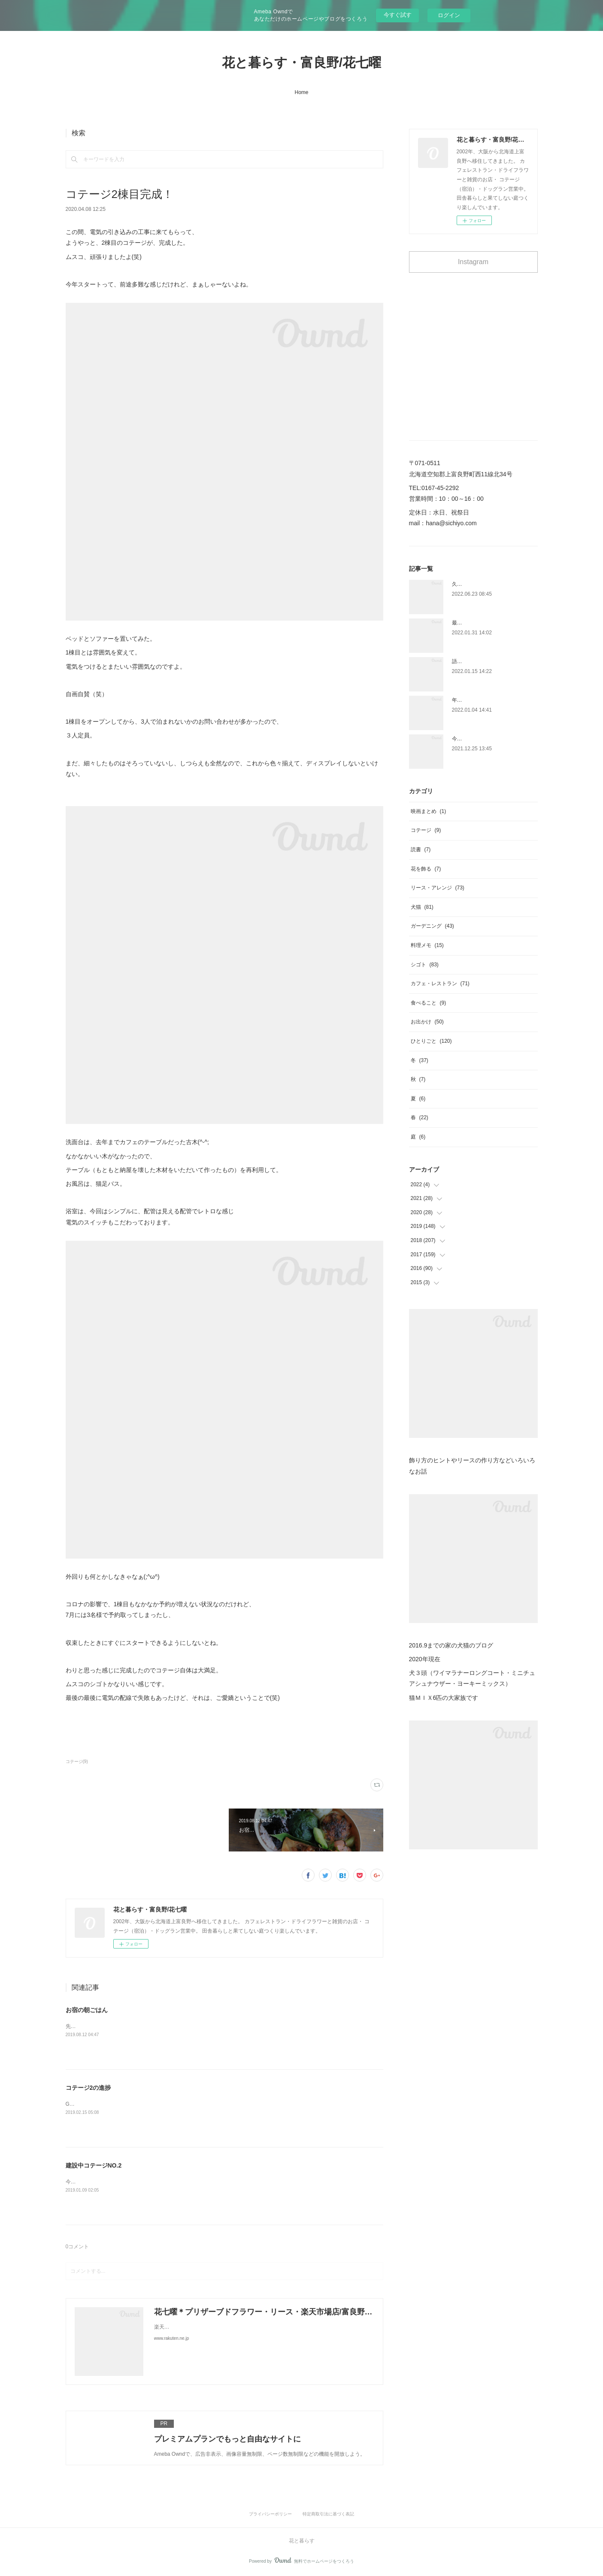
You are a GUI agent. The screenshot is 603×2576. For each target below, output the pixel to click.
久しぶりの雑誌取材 (475, 584)
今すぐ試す (398, 15)
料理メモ (427, 945)
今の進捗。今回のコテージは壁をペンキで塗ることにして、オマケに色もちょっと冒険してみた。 (179, 2182)
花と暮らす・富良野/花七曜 (301, 62)
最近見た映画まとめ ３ (480, 623)
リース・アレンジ (437, 888)
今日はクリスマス (472, 739)
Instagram (473, 261)
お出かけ (427, 1022)
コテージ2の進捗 (88, 2087)
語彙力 (459, 661)
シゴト (425, 965)
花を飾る (426, 869)
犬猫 (422, 907)
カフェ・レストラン (440, 983)
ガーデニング (432, 926)
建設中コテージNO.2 (94, 2165)
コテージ (426, 830)
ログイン (449, 15)
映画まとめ (428, 811)
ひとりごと (431, 1041)
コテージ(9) (77, 1761)
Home (301, 92)
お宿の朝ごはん (87, 2010)
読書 (421, 849)
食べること (428, 1003)
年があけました (470, 700)
